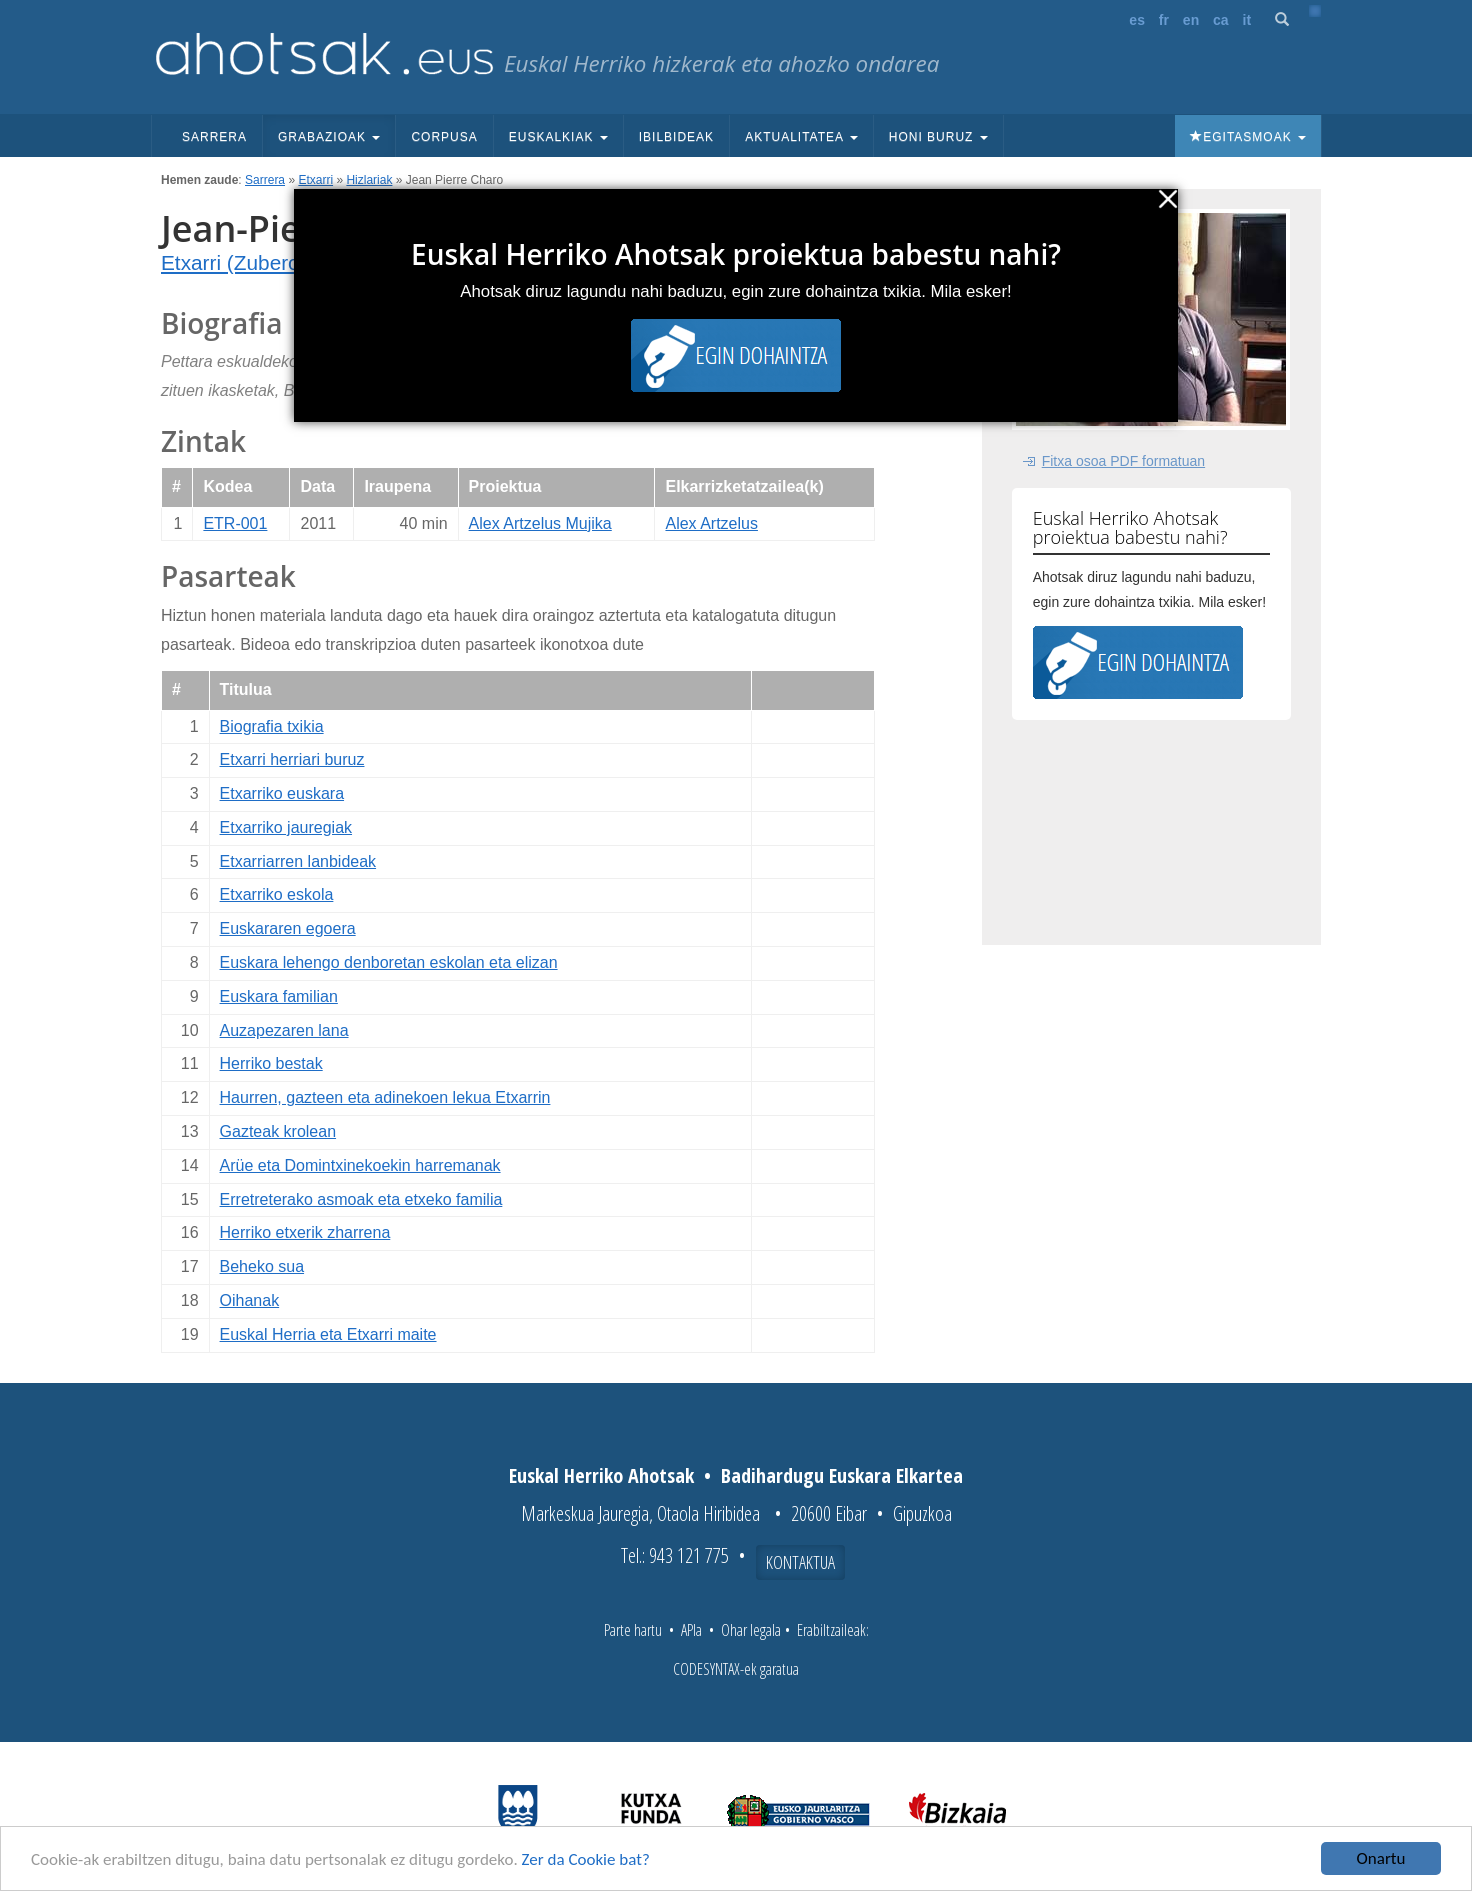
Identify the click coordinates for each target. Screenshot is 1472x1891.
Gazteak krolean (278, 1131)
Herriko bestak (271, 1063)
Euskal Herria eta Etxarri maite (328, 1334)
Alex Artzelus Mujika (540, 523)
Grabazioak (329, 137)
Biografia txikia (272, 726)
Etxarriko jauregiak (286, 827)
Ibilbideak (676, 137)
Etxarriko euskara (282, 793)
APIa (691, 1630)
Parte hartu (633, 1630)
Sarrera (214, 137)
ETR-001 (235, 523)
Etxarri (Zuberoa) (239, 262)
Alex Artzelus (711, 523)
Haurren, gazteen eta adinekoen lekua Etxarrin (385, 1097)
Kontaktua (800, 1562)
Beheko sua (262, 1266)
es (1137, 20)
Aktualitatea (801, 137)
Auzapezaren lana (284, 1030)
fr (1164, 20)
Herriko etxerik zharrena (305, 1232)
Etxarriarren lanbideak (298, 861)
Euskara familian (279, 996)
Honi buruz (938, 137)
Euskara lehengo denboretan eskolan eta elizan (389, 962)
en (1191, 20)
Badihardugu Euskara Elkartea (842, 1475)
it (1247, 20)
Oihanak (250, 1300)
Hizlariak (369, 180)
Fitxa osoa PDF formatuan (1123, 461)
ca (1221, 20)
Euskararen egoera (288, 928)
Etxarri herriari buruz (292, 759)
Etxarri (315, 180)
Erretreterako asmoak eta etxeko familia (361, 1199)
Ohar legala (751, 1630)
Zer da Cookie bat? (586, 1860)
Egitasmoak (1248, 137)
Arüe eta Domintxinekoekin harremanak (360, 1165)
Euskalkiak (558, 137)
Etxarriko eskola (277, 894)
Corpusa (444, 137)
